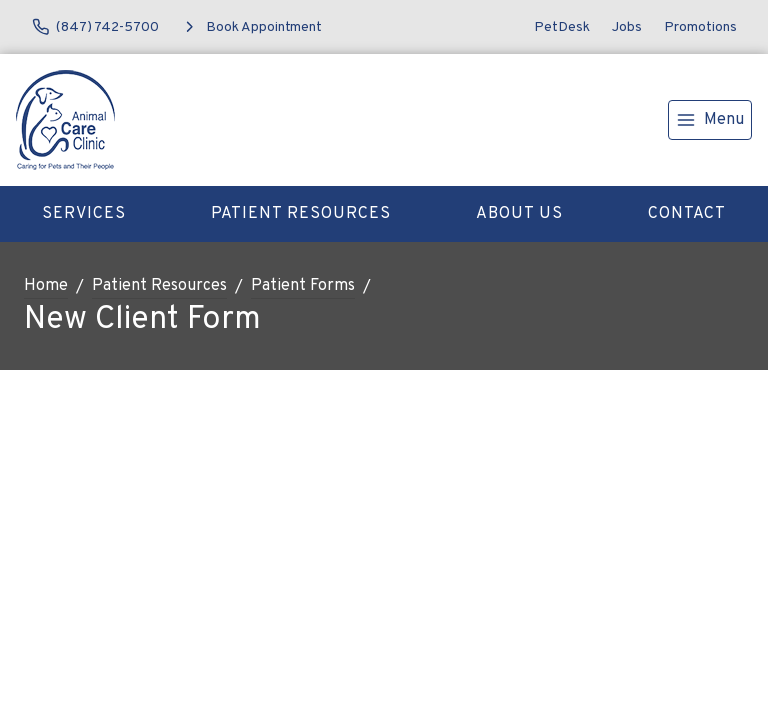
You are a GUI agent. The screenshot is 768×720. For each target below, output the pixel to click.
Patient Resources (301, 214)
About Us (519, 214)
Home (46, 286)
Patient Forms (303, 286)
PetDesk (562, 27)
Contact (687, 214)
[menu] (710, 120)
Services (84, 214)
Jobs (627, 27)
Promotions (700, 27)
